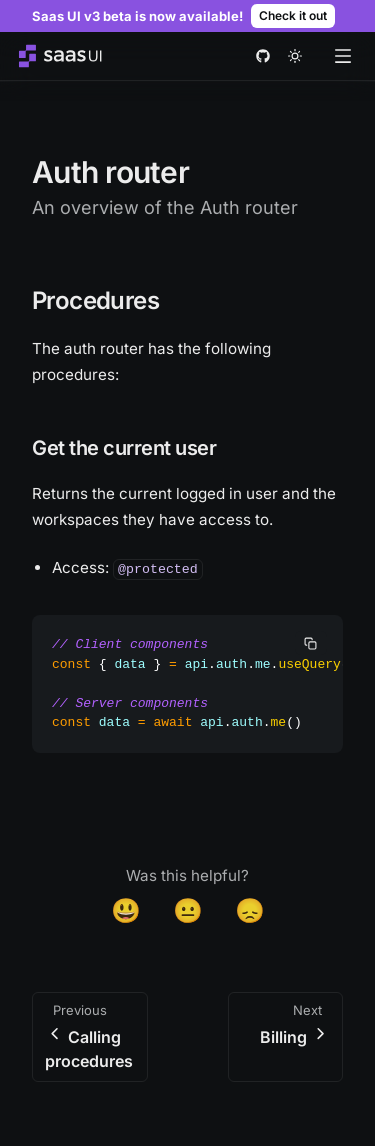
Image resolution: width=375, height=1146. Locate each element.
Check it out (293, 15)
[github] (263, 56)
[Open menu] (343, 56)
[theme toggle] (295, 56)
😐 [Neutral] (188, 910)
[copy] (311, 643)
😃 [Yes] (126, 910)
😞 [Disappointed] (250, 910)
